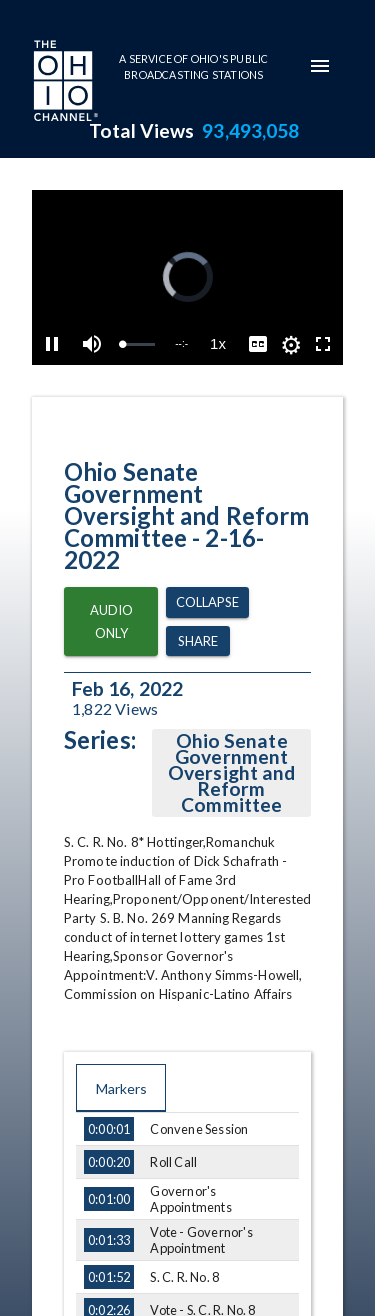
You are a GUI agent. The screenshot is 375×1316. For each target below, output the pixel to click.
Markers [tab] (121, 1088)
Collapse (207, 602)
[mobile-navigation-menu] (320, 66)
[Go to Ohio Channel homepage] (64, 83)
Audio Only (111, 622)
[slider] (138, 344)
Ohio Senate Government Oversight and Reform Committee (232, 773)
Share (198, 641)
